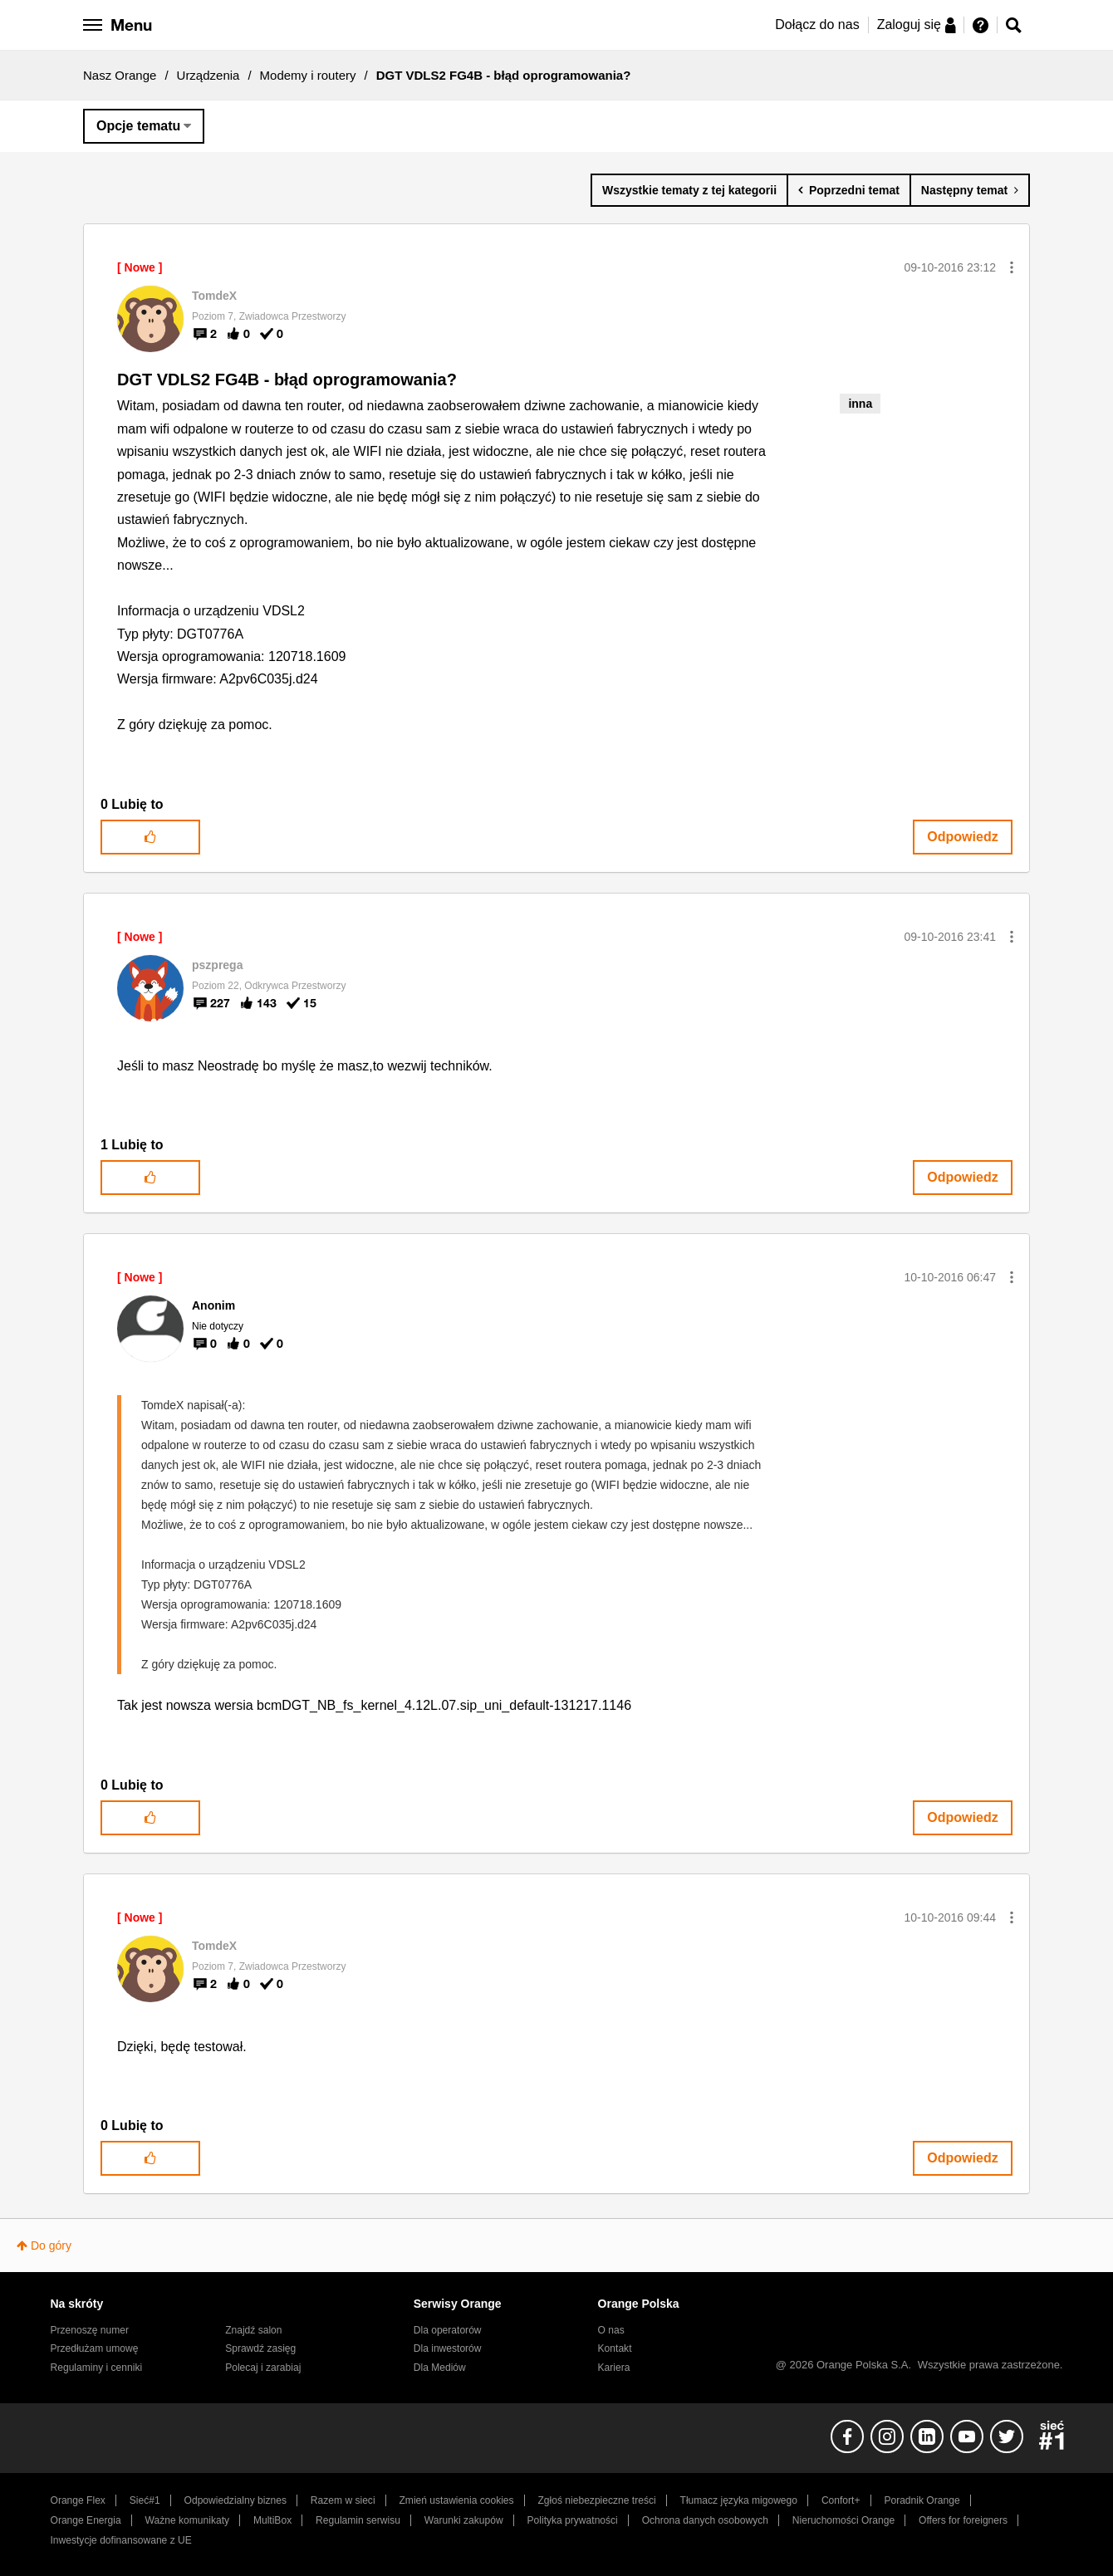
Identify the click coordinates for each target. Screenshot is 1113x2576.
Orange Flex (78, 2500)
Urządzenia (208, 75)
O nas (611, 2330)
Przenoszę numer (90, 2330)
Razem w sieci (343, 2500)
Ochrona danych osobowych (705, 2520)
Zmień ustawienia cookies (456, 2500)
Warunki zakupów (463, 2520)
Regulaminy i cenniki (97, 2367)
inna (860, 403)
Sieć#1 (145, 2500)
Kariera (614, 2367)
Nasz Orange (119, 75)
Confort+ (840, 2500)
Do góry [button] (51, 2245)
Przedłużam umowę (95, 2348)
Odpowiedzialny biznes (235, 2500)
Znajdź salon (253, 2330)
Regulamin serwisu (358, 2520)
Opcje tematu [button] (138, 126)
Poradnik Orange (921, 2500)
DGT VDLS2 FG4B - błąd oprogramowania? (287, 379)
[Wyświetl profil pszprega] (217, 965)
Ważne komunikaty (187, 2520)
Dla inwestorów (448, 2348)
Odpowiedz (962, 837)
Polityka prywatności (572, 2520)
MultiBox (272, 2520)
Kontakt (615, 2348)
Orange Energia (86, 2520)
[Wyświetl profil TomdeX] (214, 295)
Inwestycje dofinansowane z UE (121, 2540)
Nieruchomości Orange (843, 2520)
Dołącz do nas (817, 24)
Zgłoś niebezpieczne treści (597, 2500)
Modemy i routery (308, 75)
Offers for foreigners (963, 2520)
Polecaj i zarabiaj (263, 2367)
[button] (1011, 267)
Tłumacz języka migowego (738, 2500)
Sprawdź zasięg (260, 2348)
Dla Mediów (440, 2367)
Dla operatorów (448, 2330)
